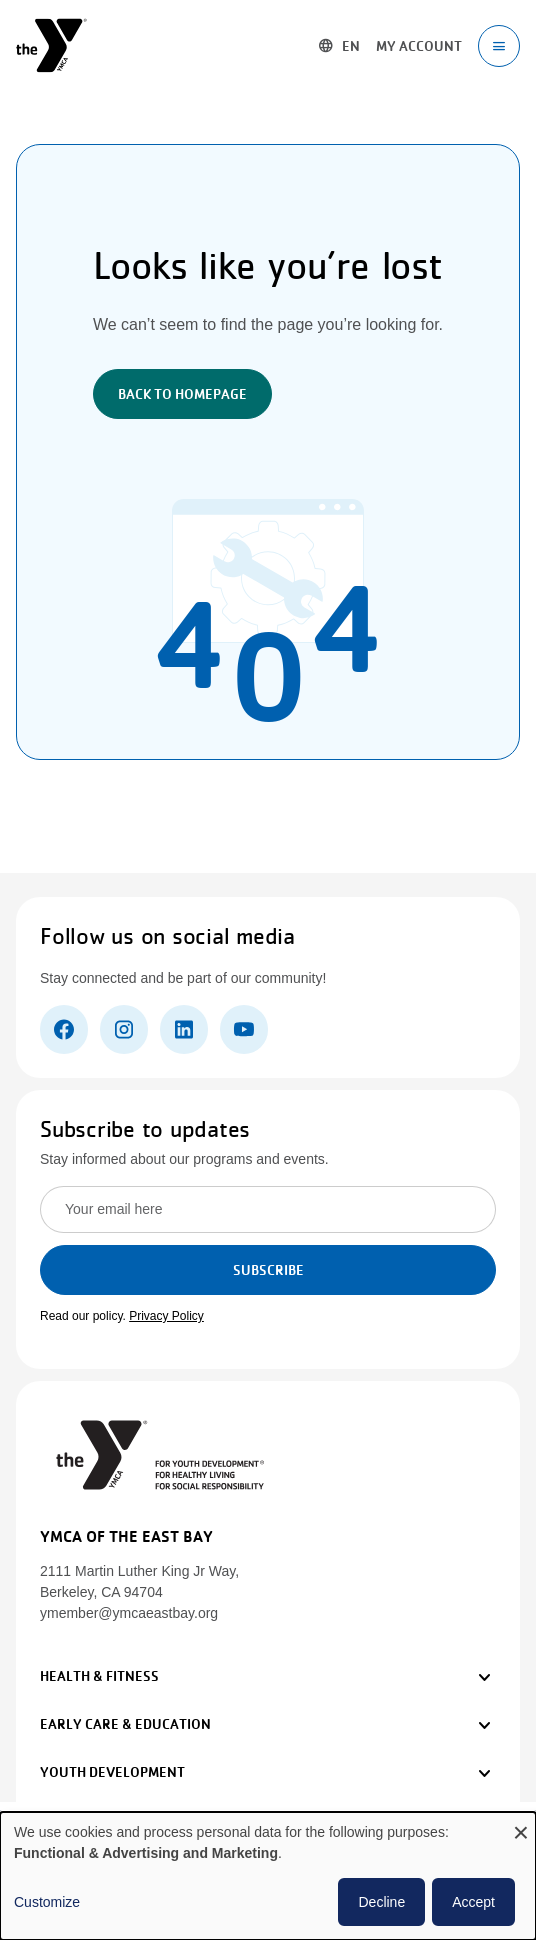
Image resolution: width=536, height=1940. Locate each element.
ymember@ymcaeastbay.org (129, 1613)
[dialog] (268, 1876)
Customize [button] (47, 1902)
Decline (381, 1902)
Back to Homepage (182, 394)
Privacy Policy (166, 1316)
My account (419, 46)
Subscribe (268, 1270)
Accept (473, 1902)
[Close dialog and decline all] (521, 1824)
